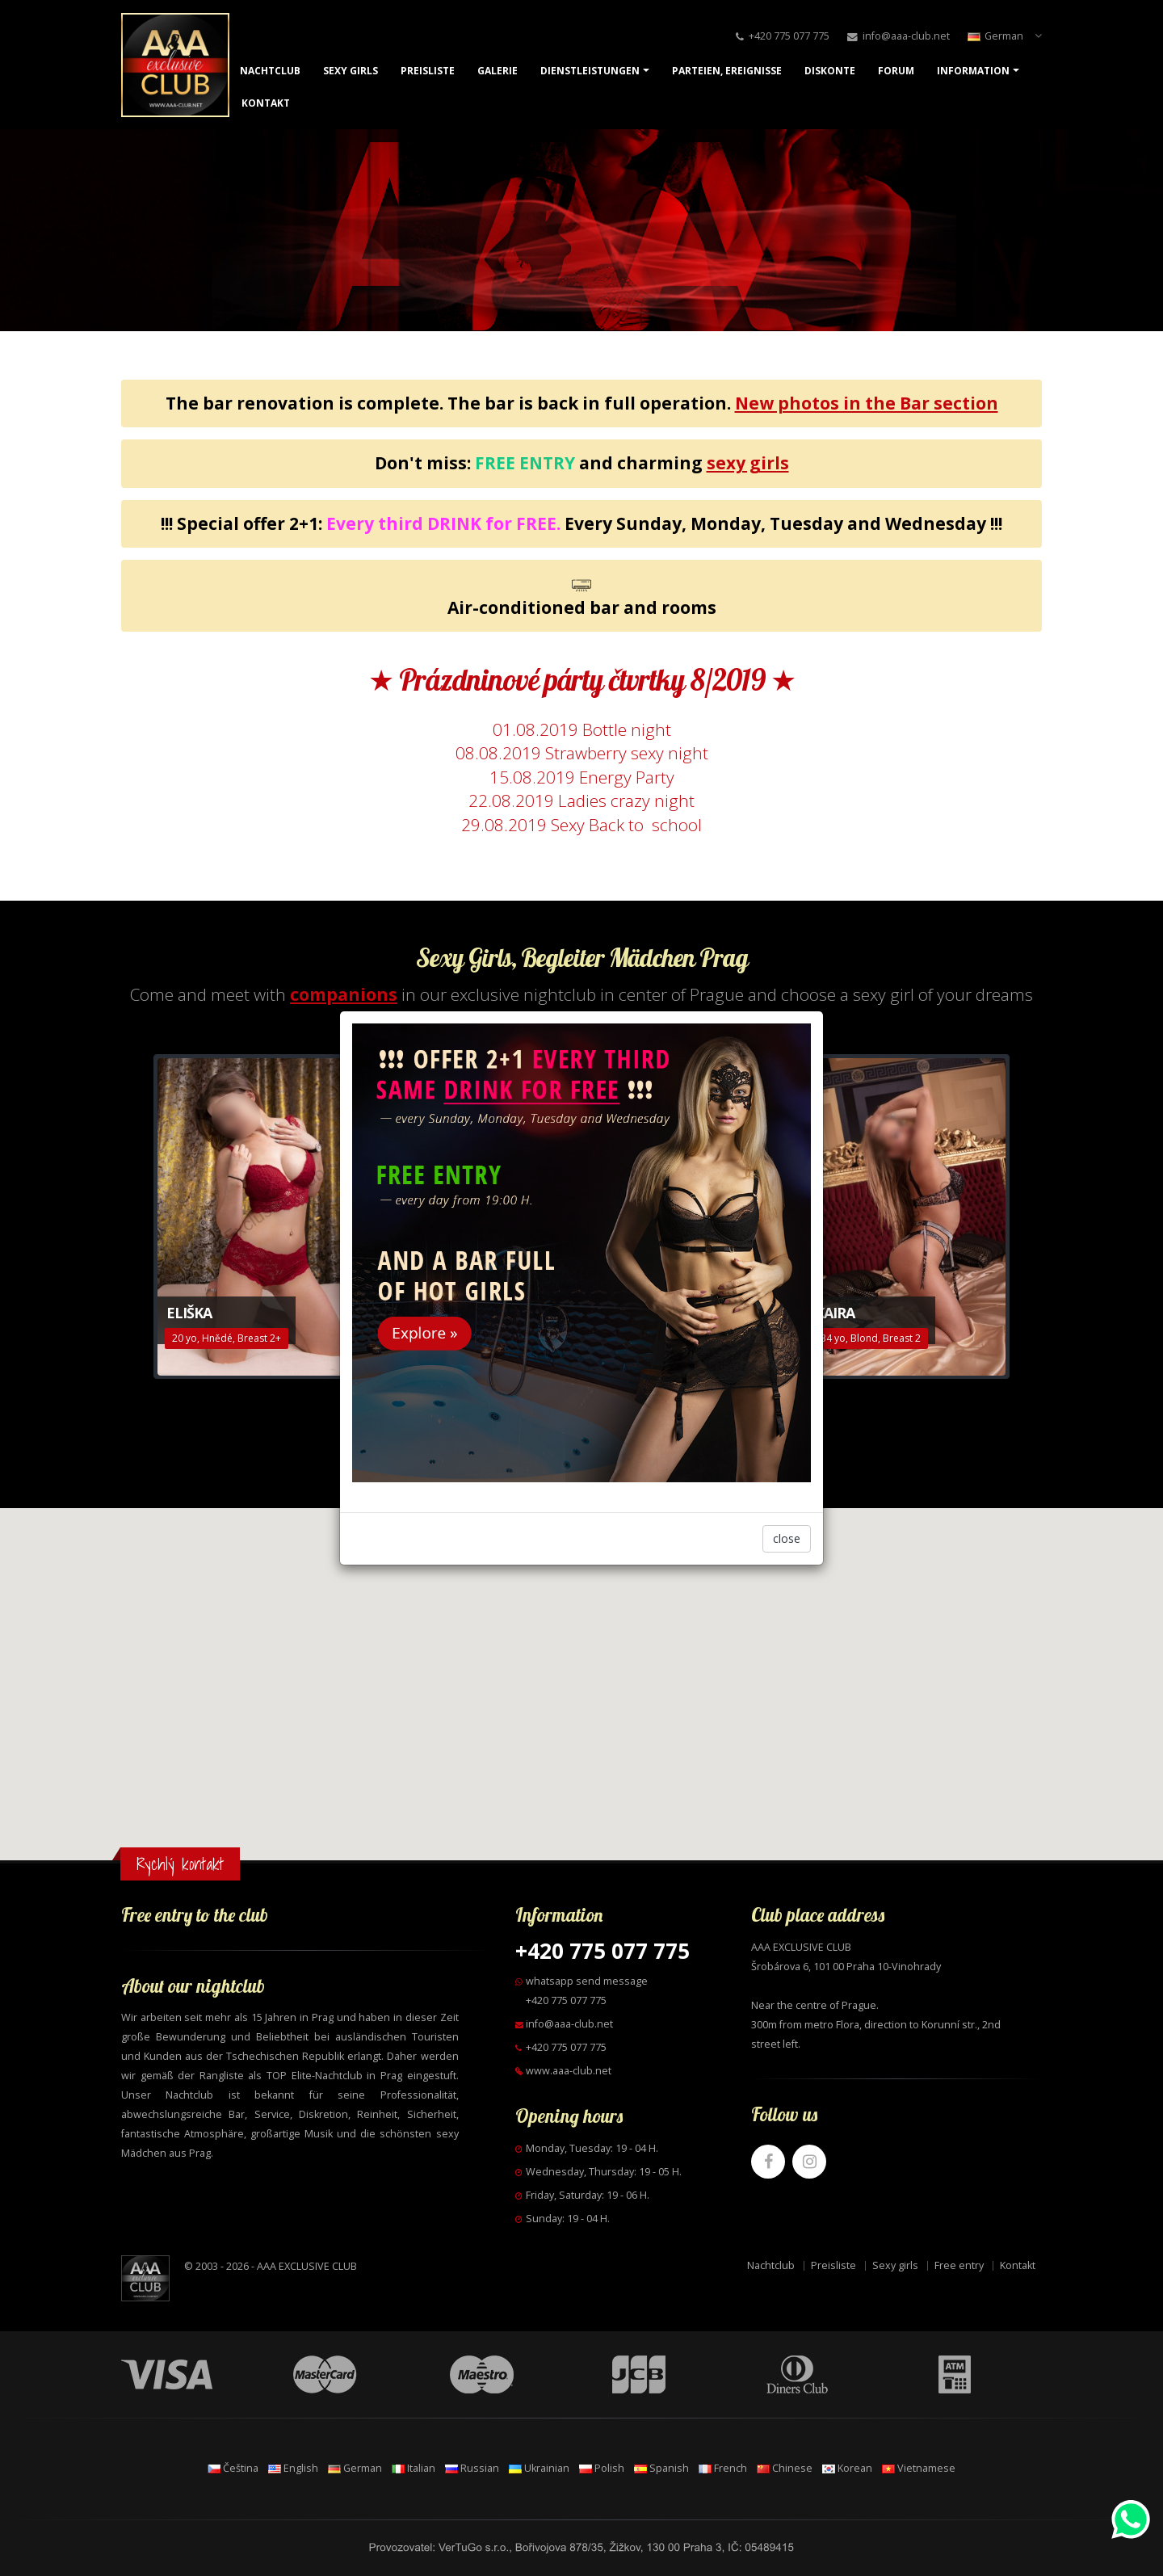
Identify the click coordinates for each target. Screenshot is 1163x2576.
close (786, 1538)
